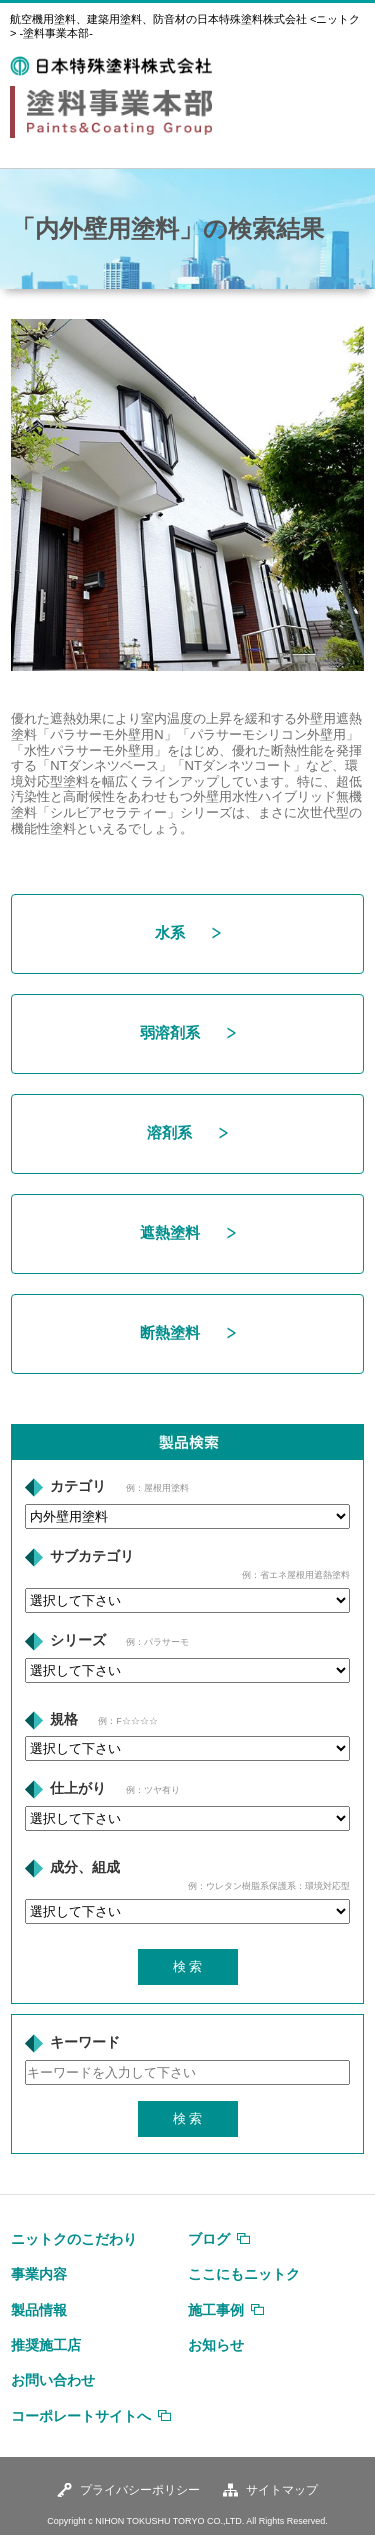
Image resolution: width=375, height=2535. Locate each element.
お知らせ (216, 2345)
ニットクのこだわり (74, 2239)
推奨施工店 (46, 2345)
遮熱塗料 (188, 1232)
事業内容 (39, 2274)
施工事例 (216, 2310)
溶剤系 (187, 1132)
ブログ (209, 2239)
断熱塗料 (188, 1332)
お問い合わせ (53, 2380)
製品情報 (39, 2310)
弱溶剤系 (188, 1032)
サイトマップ (282, 2490)
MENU (344, 68)
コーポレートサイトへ (81, 2416)
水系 (188, 932)
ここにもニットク (244, 2274)
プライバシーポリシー (140, 2490)
